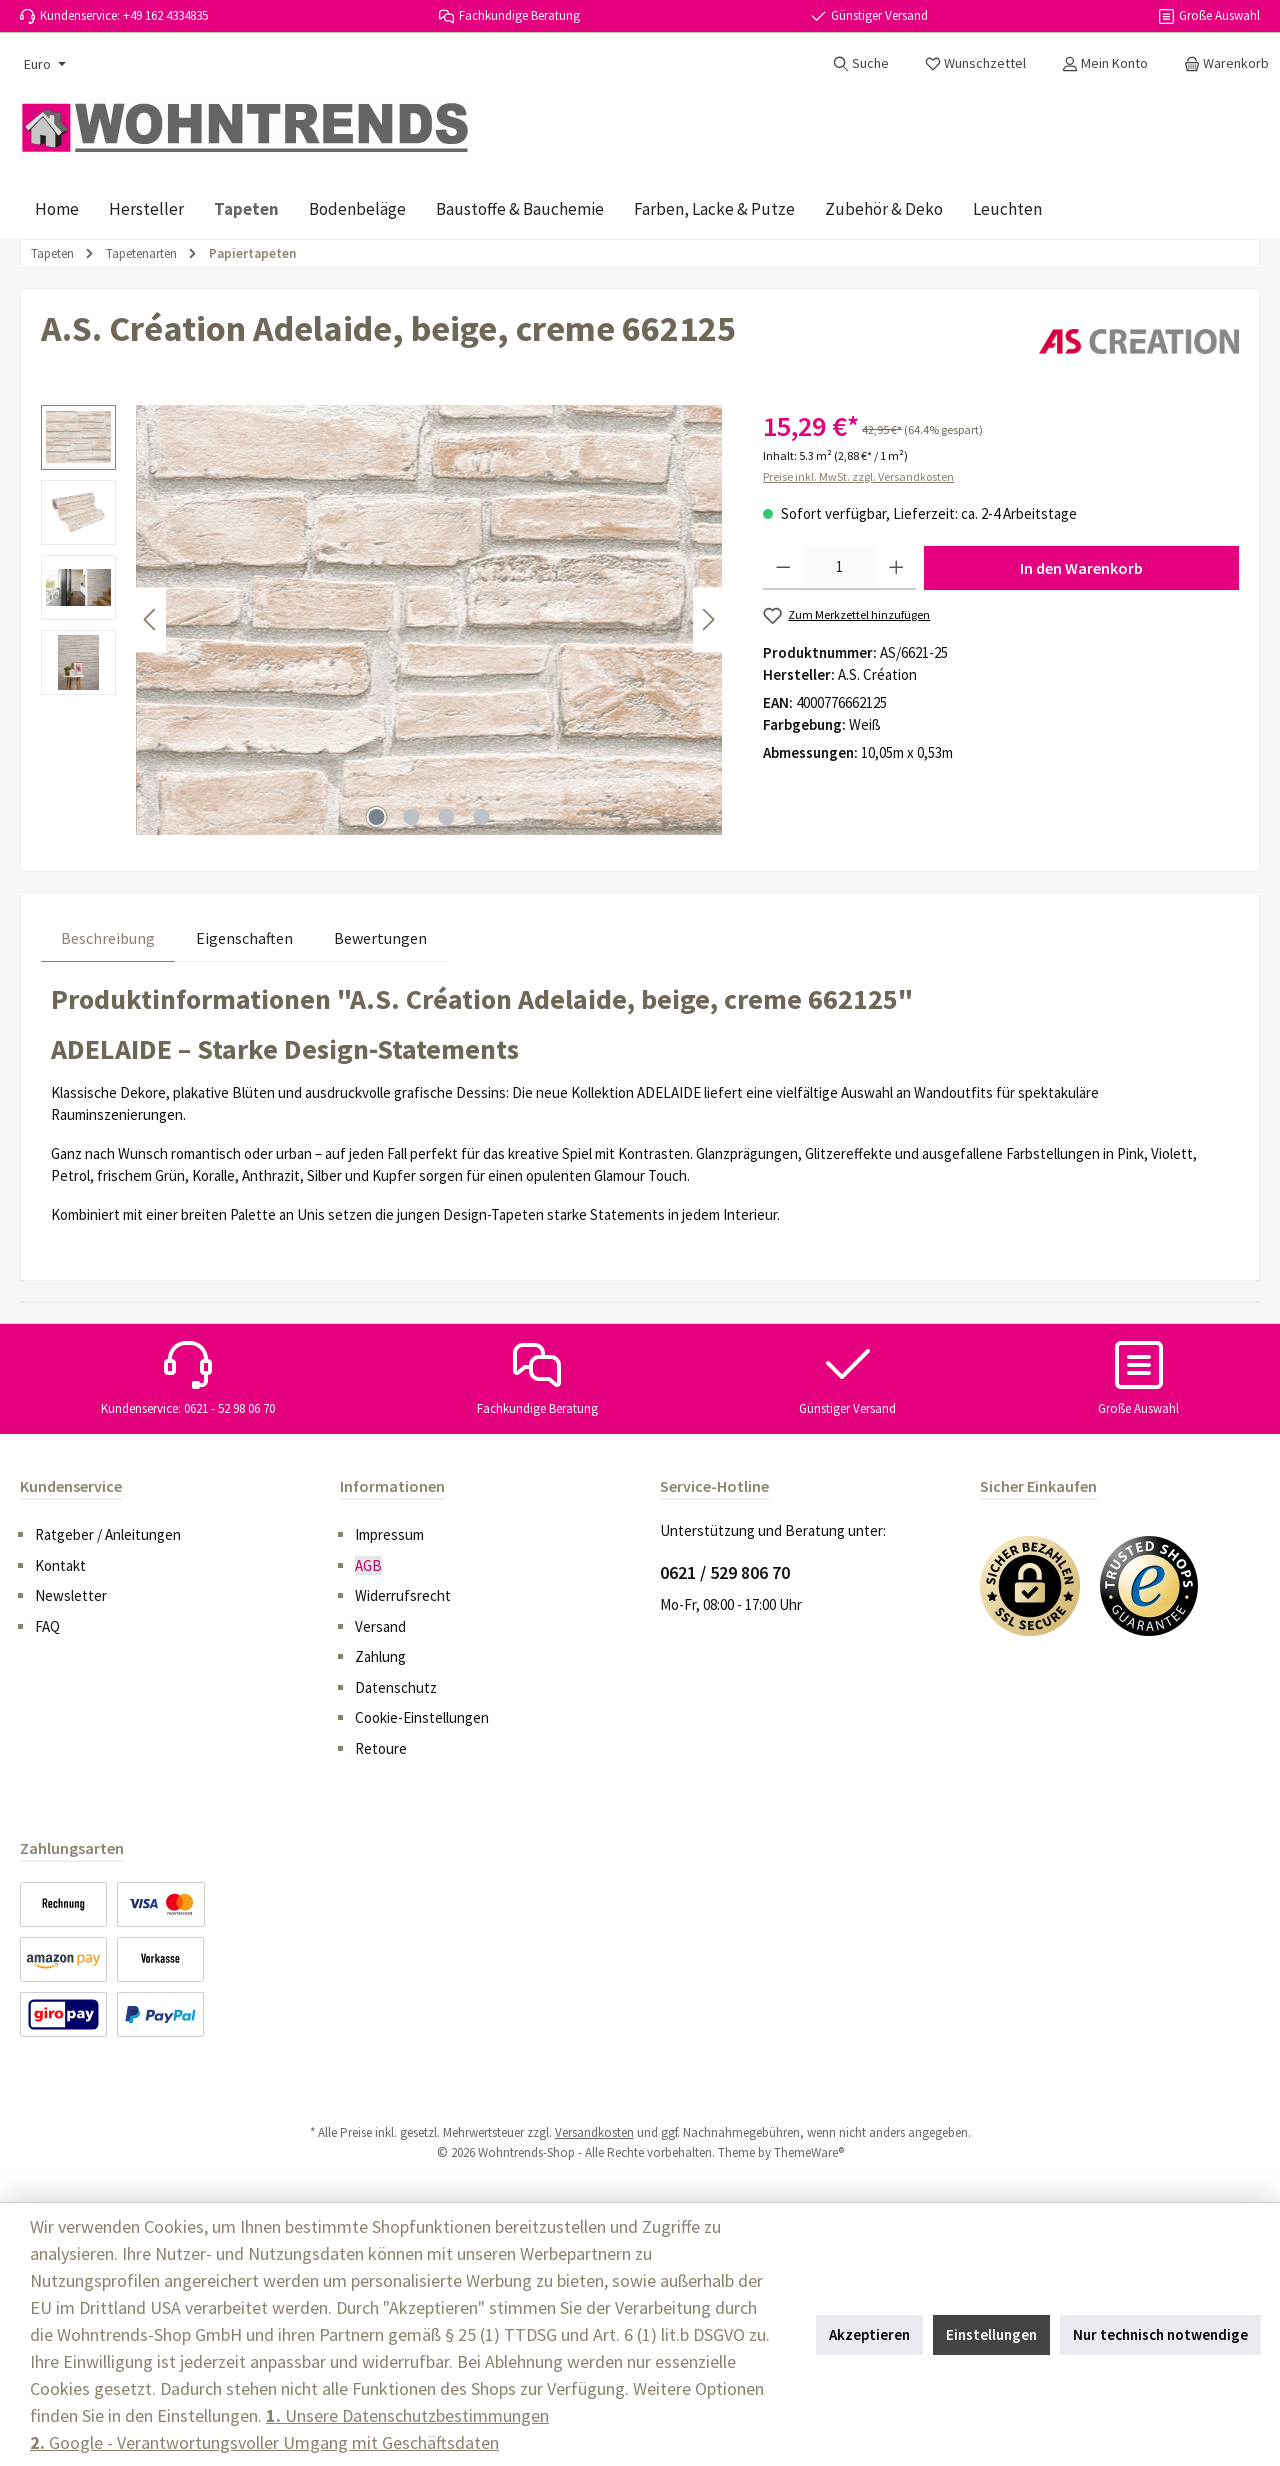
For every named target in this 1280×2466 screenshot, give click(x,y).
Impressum (389, 1534)
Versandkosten (594, 2132)
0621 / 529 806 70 (725, 1572)
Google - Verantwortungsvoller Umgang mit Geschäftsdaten (264, 2442)
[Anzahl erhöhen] (896, 568)
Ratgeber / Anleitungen (108, 1534)
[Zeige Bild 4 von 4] (482, 817)
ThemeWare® (809, 2152)
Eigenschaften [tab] (244, 938)
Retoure (381, 1748)
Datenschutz (396, 1687)
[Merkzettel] (975, 63)
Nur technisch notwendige (1160, 2334)
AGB (368, 1565)
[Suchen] (861, 63)
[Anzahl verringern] (783, 568)
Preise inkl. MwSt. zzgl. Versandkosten (858, 476)
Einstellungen (991, 2334)
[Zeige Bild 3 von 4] (447, 817)
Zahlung (380, 1656)
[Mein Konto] (1105, 63)
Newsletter (71, 1595)
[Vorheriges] (151, 619)
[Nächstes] (708, 619)
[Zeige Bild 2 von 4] (412, 817)
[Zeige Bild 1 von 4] (377, 817)
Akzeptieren (869, 2334)
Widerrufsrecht (403, 1595)
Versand (380, 1626)
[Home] (57, 209)
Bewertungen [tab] (380, 938)
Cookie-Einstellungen (422, 1717)
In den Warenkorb (1081, 568)
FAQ (47, 1626)
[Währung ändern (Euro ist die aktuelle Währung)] (43, 64)
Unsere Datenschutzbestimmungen (407, 2415)
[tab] (108, 937)
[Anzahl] (840, 568)
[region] (382, 620)
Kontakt (60, 1565)
